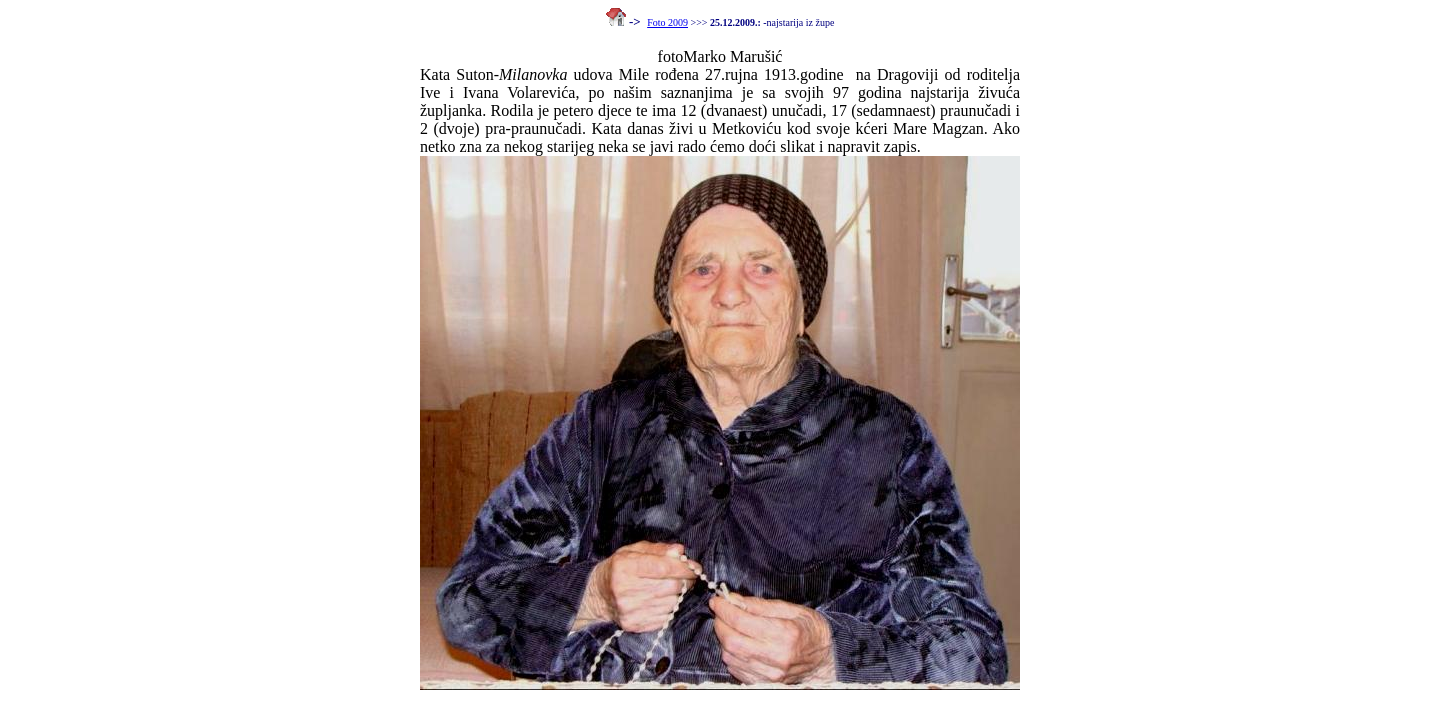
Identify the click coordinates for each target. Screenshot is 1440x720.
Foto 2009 (667, 22)
